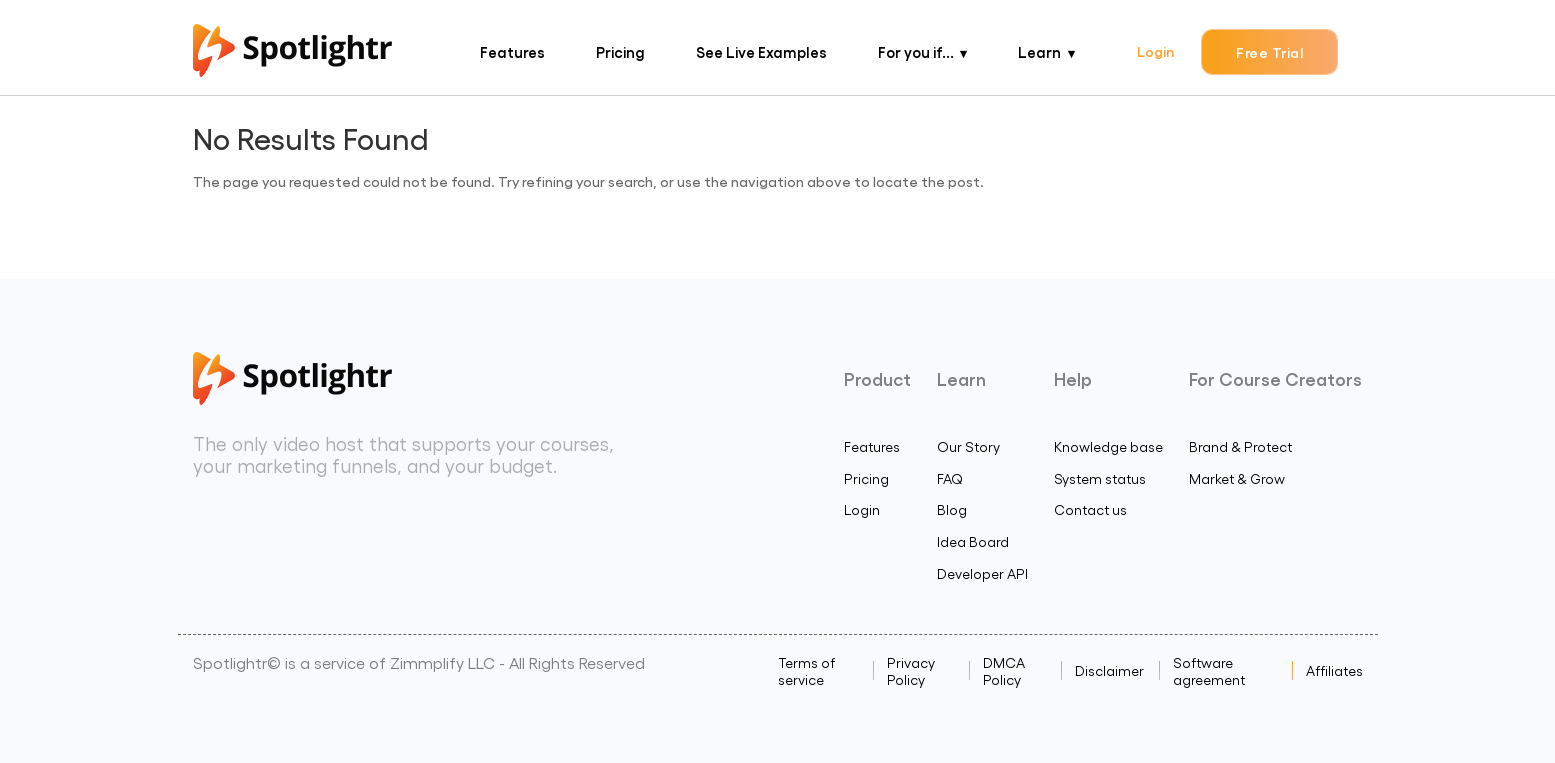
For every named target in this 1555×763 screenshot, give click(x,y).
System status (1100, 478)
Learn (1039, 52)
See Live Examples (761, 52)
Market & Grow (1237, 478)
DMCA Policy (1004, 671)
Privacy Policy (911, 671)
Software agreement (1209, 671)
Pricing (620, 52)
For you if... (916, 52)
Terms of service (806, 671)
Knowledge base (1108, 446)
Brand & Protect (1240, 446)
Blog (952, 509)
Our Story (968, 446)
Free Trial (1269, 52)
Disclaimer (1109, 670)
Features (512, 52)
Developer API (982, 573)
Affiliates (1334, 670)
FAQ (950, 478)
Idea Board (973, 541)
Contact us (1090, 509)
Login (1155, 51)
